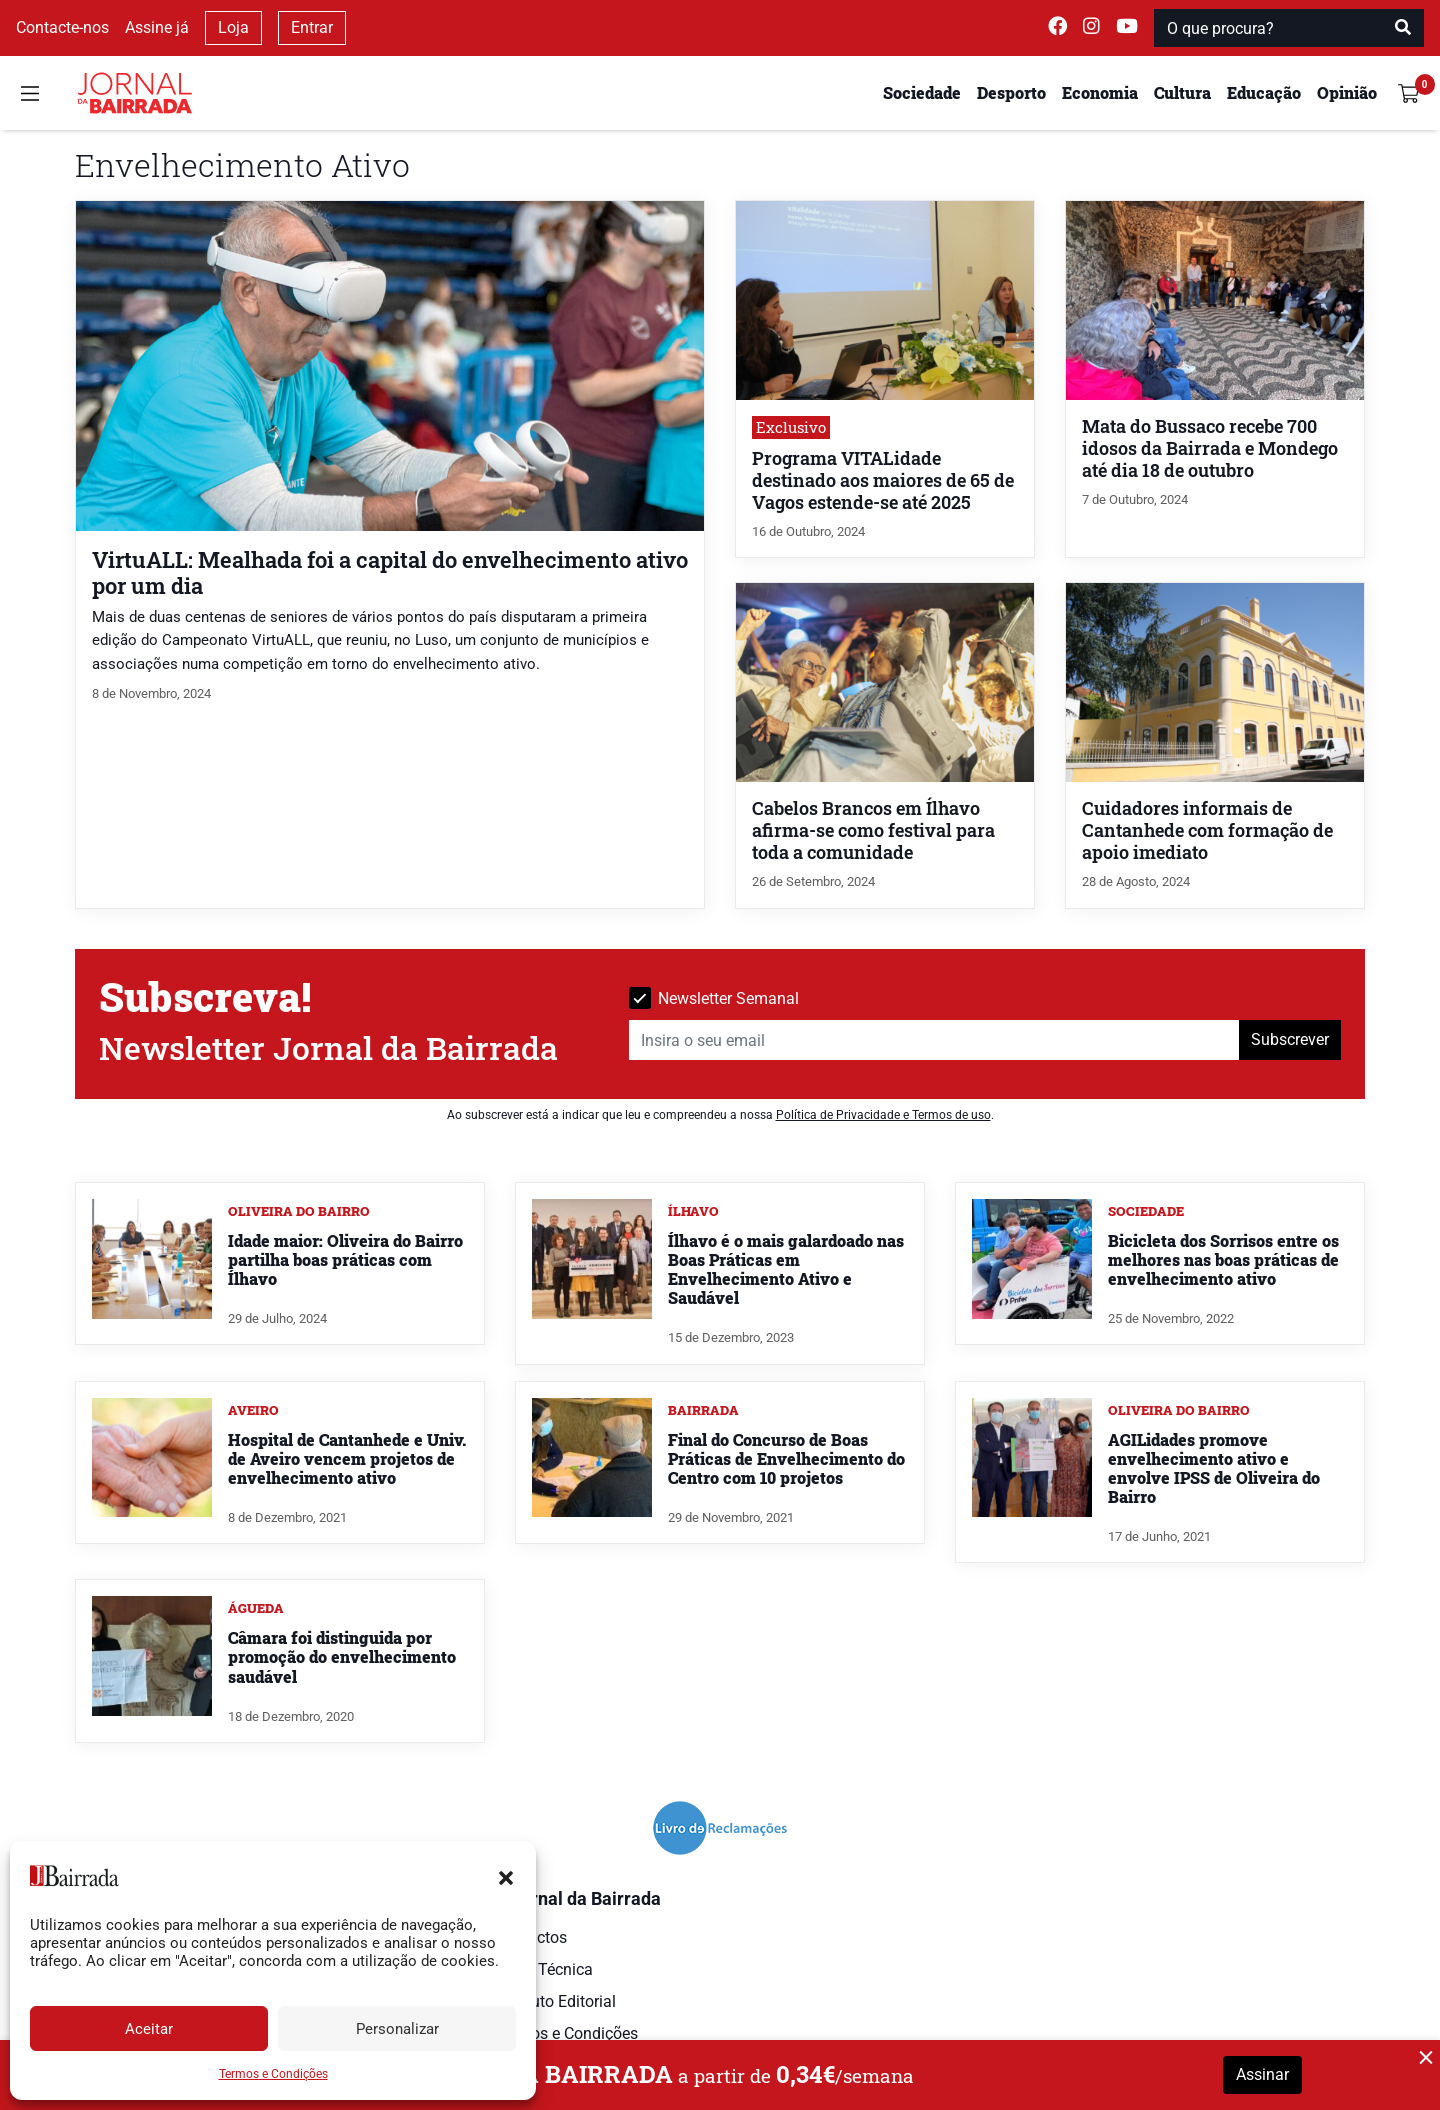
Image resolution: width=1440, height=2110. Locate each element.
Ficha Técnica (544, 1969)
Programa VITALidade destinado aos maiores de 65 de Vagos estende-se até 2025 (883, 480)
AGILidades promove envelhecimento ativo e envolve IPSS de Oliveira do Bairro (1214, 1468)
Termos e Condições (273, 2074)
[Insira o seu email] (934, 1040)
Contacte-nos (62, 27)
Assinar (1262, 2074)
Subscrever (1290, 1039)
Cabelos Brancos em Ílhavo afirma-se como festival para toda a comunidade (873, 830)
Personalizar (397, 2029)
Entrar (312, 27)
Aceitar (149, 2029)
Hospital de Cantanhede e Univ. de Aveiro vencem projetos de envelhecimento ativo (347, 1458)
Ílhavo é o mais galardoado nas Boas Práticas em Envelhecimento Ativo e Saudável (786, 1269)
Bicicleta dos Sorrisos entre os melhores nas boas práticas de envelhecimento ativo (1223, 1259)
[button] (506, 1876)
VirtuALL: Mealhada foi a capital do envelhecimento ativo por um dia (390, 572)
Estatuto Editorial (555, 2001)
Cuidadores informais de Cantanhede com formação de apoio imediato (1207, 830)
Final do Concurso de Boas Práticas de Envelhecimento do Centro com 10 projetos (786, 1458)
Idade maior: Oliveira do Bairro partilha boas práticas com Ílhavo (345, 1259)
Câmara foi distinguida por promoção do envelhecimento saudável (342, 1656)
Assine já (157, 27)
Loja (233, 27)
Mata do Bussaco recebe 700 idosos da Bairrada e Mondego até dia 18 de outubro (1210, 448)
